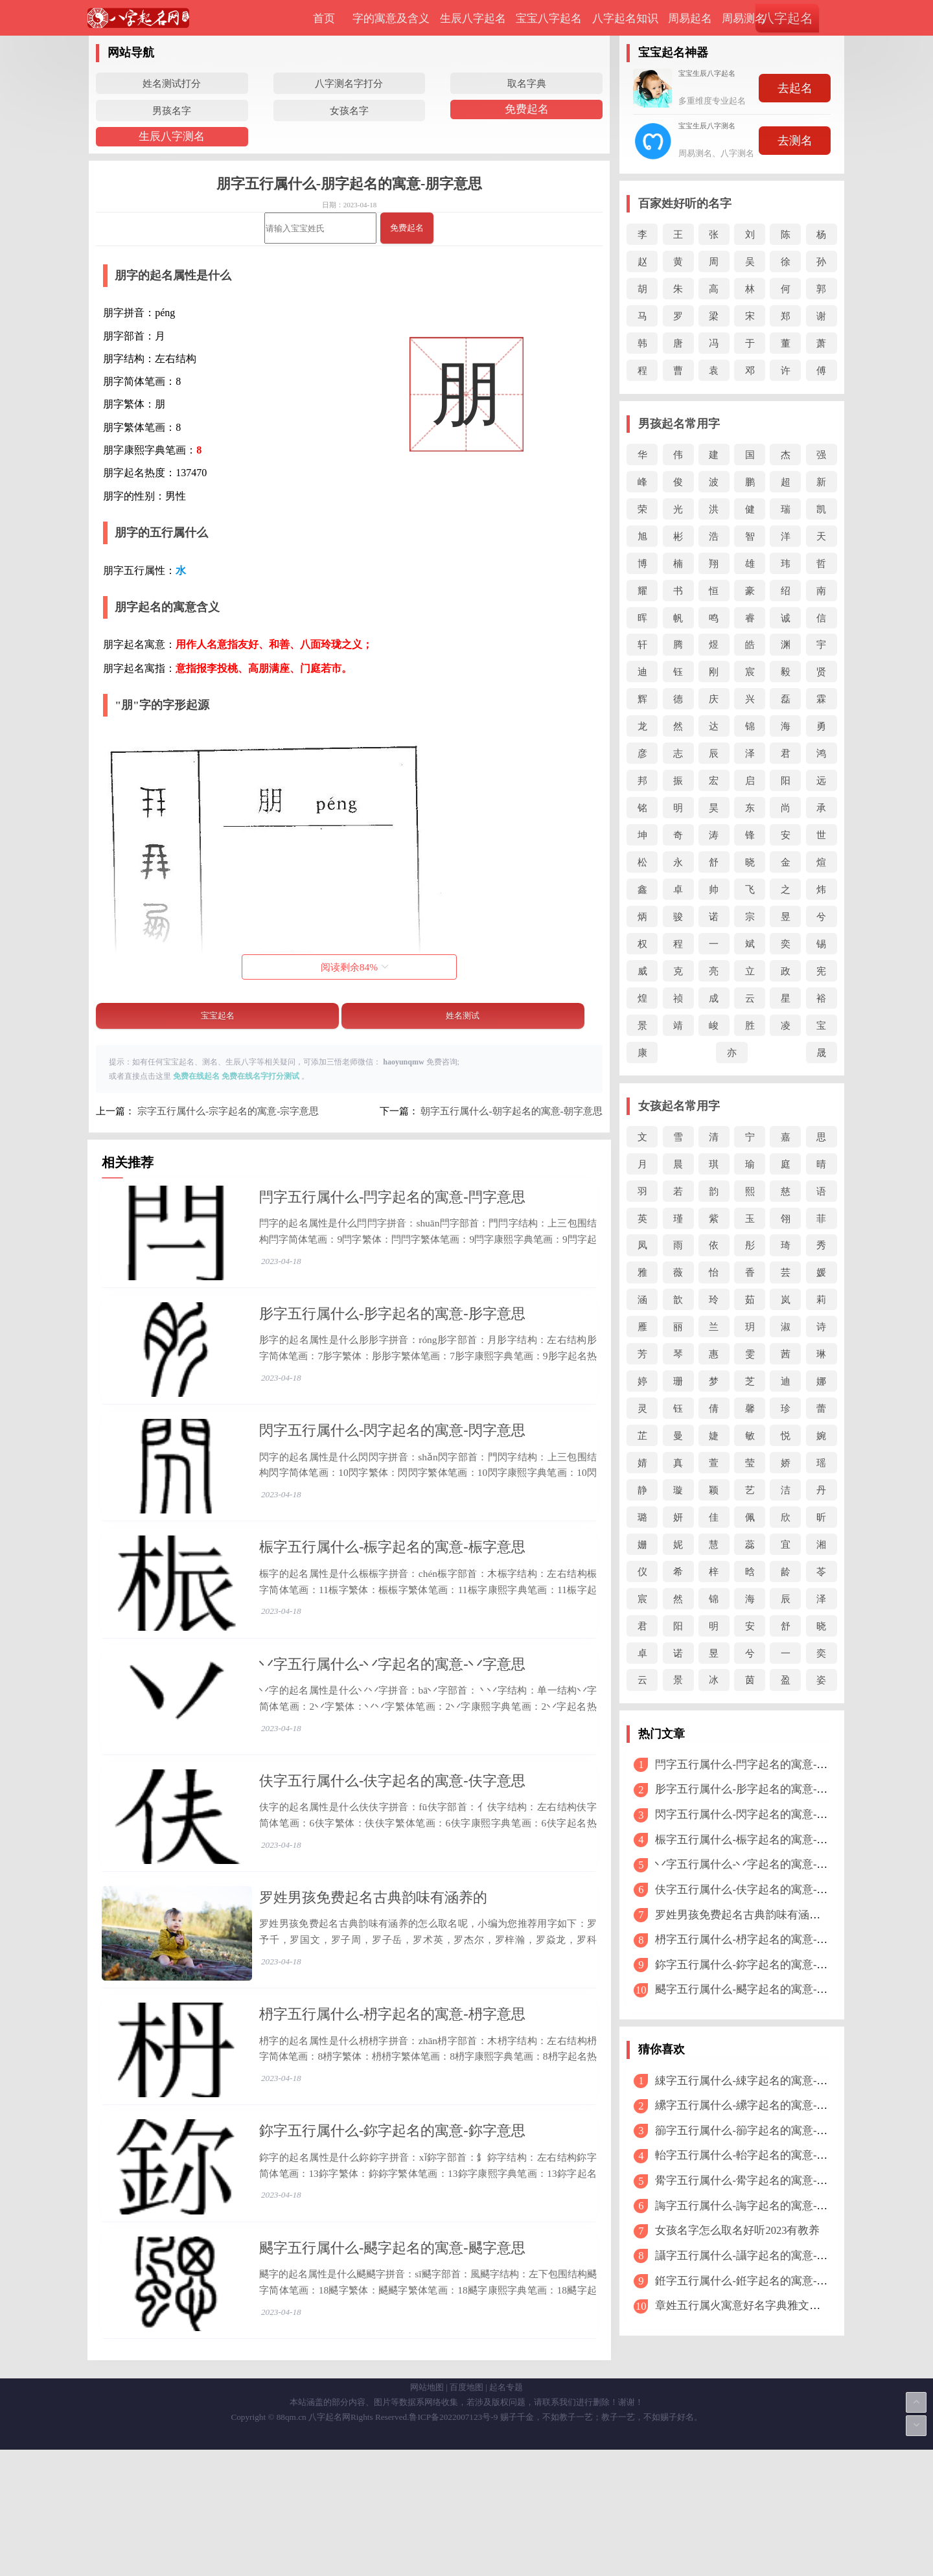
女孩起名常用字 (679, 1105)
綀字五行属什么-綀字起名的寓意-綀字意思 (757, 2081)
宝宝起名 (218, 1015)
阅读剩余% (355, 966)
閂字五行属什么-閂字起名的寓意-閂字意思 (392, 1197)
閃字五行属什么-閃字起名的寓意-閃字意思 (392, 1455)
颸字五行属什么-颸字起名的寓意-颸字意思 (392, 2361)
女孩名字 (349, 110)
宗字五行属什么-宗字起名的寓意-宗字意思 (228, 1110)
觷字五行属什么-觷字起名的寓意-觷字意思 (757, 2180)
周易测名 (744, 18)
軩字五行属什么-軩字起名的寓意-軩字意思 (757, 2155)
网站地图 (427, 2513)
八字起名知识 (625, 18)
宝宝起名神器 (673, 52)
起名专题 (506, 2513)
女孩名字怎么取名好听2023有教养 (737, 2230)
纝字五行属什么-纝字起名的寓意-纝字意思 (757, 2105)
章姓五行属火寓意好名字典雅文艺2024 (748, 2305)
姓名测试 (462, 1015)
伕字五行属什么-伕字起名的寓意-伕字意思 (392, 1843)
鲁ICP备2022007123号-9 (453, 2542)
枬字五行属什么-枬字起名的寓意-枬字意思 (392, 2103)
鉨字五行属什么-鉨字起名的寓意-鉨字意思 (392, 2232)
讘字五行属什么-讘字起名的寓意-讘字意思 (757, 2255)
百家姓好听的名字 (684, 203)
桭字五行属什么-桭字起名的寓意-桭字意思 (392, 1585)
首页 (324, 18)
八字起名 (787, 18)
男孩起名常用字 (679, 423)
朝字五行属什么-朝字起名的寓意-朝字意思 (511, 1110)
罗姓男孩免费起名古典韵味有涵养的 (373, 1973)
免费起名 (527, 109)
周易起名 (690, 18)
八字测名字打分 (349, 83)
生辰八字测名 (172, 136)
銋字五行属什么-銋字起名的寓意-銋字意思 (757, 2281)
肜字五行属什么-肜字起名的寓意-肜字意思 (392, 1326)
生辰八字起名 (473, 18)
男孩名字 (171, 110)
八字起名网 (329, 2542)
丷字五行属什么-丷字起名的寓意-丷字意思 (392, 1715)
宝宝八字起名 (549, 18)
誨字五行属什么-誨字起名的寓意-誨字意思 (757, 2206)
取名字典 (526, 83)
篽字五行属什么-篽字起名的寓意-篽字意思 (757, 2130)
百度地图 (466, 2513)
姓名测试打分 (172, 83)
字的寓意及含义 (391, 18)
